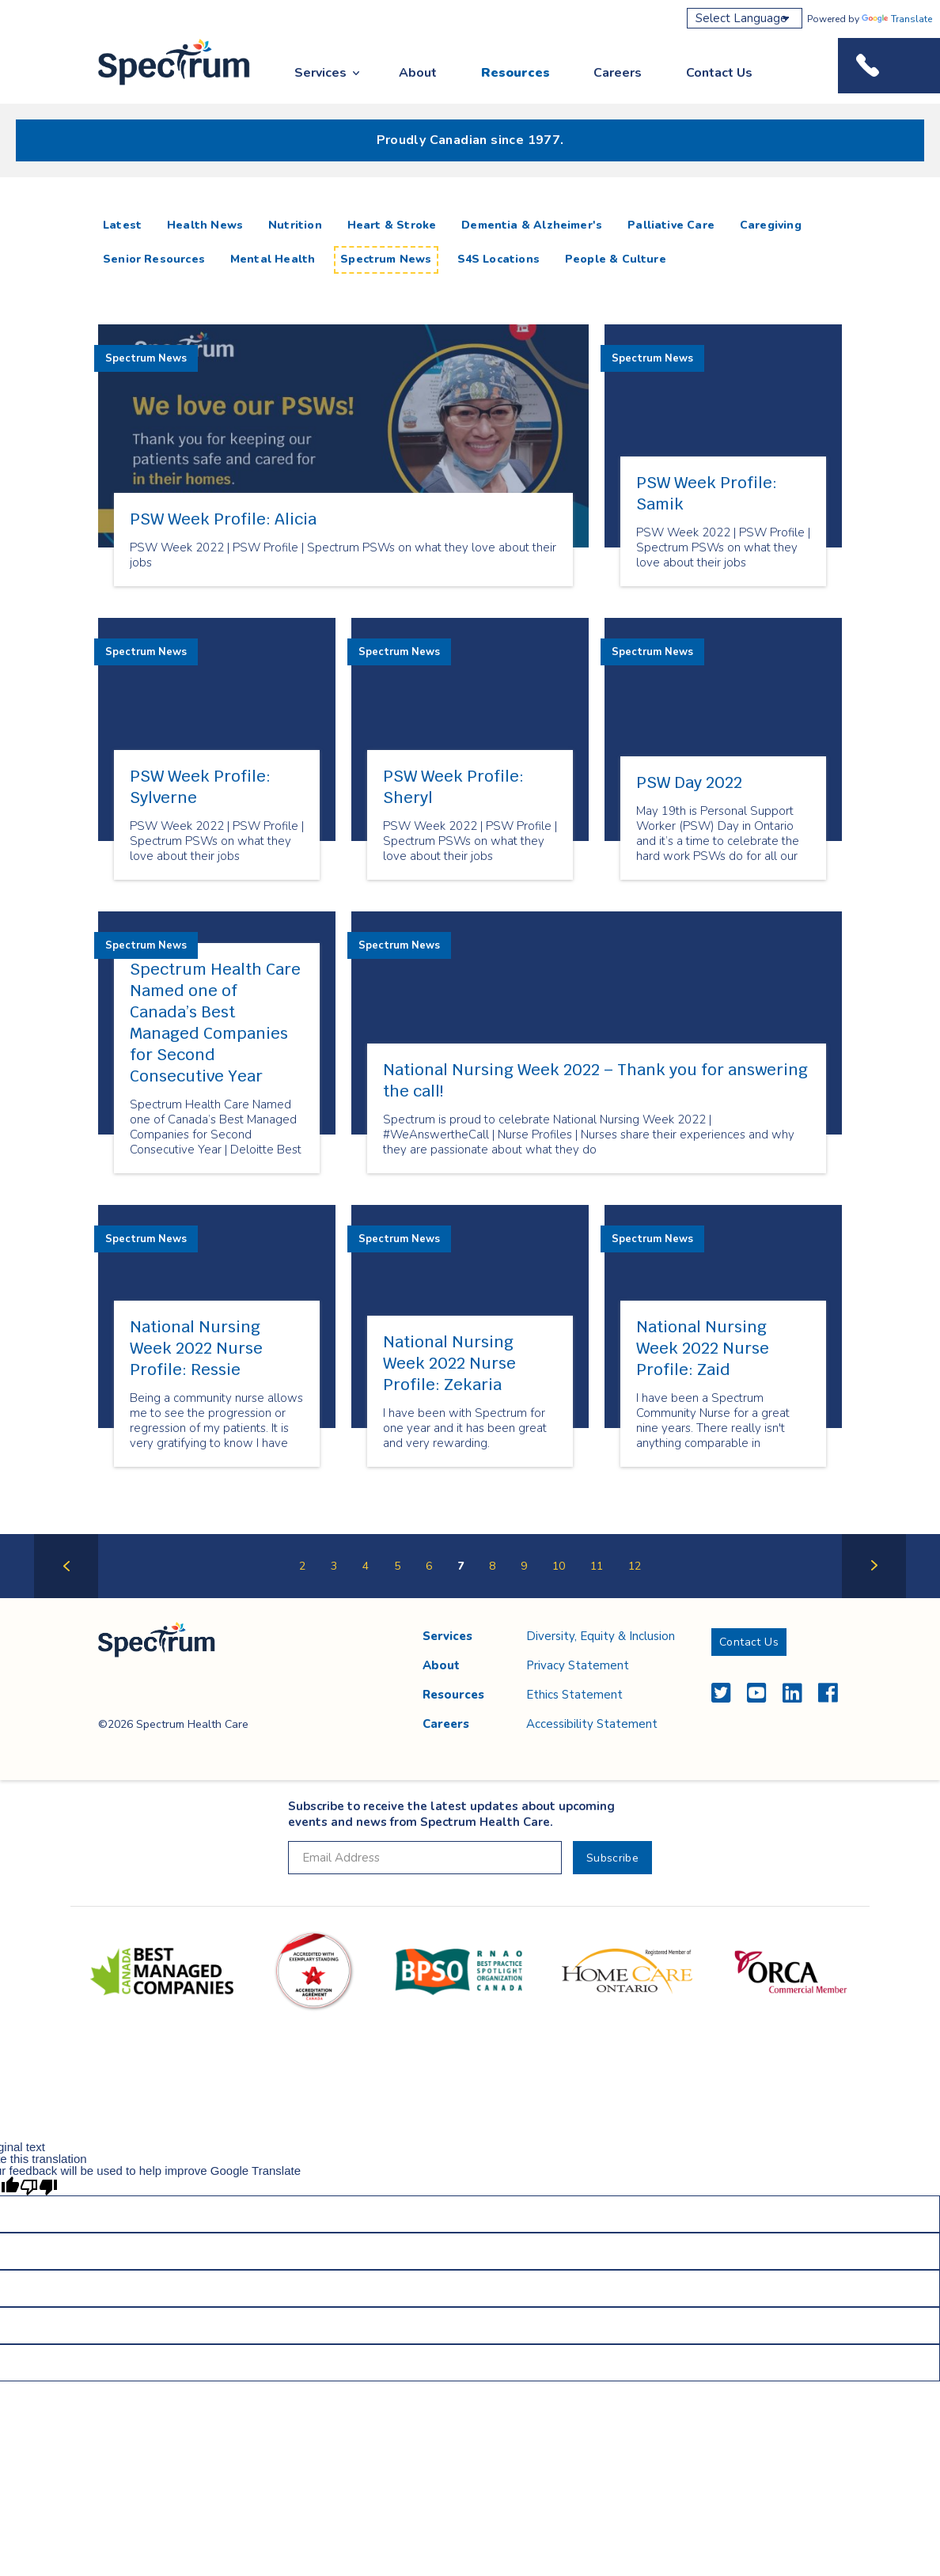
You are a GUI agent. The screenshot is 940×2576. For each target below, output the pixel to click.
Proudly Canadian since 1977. (470, 140)
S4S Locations (498, 259)
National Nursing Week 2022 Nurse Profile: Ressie (196, 1348)
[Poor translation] (39, 2185)
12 (634, 1566)
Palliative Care (670, 225)
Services (320, 72)
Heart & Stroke (392, 225)
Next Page (874, 1597)
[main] (470, 903)
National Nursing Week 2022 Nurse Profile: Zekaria (449, 1363)
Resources (515, 72)
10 (558, 1566)
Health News (205, 225)
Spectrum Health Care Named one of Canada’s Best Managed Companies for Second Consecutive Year (215, 1022)
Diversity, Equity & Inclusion (600, 1636)
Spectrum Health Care (159, 85)
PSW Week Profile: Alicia (223, 519)
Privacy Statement (577, 1665)
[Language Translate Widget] (744, 18)
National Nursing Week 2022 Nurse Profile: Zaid (702, 1348)
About (418, 72)
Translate (897, 19)
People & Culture (615, 259)
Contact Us (719, 72)
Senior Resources (154, 259)
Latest (125, 225)
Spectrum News (385, 259)
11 (596, 1566)
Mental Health (272, 259)
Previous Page (66, 1597)
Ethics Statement (574, 1695)
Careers (617, 72)
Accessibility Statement (592, 1724)
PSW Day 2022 (689, 782)
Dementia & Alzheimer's (531, 225)
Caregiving (771, 225)
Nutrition (295, 225)
